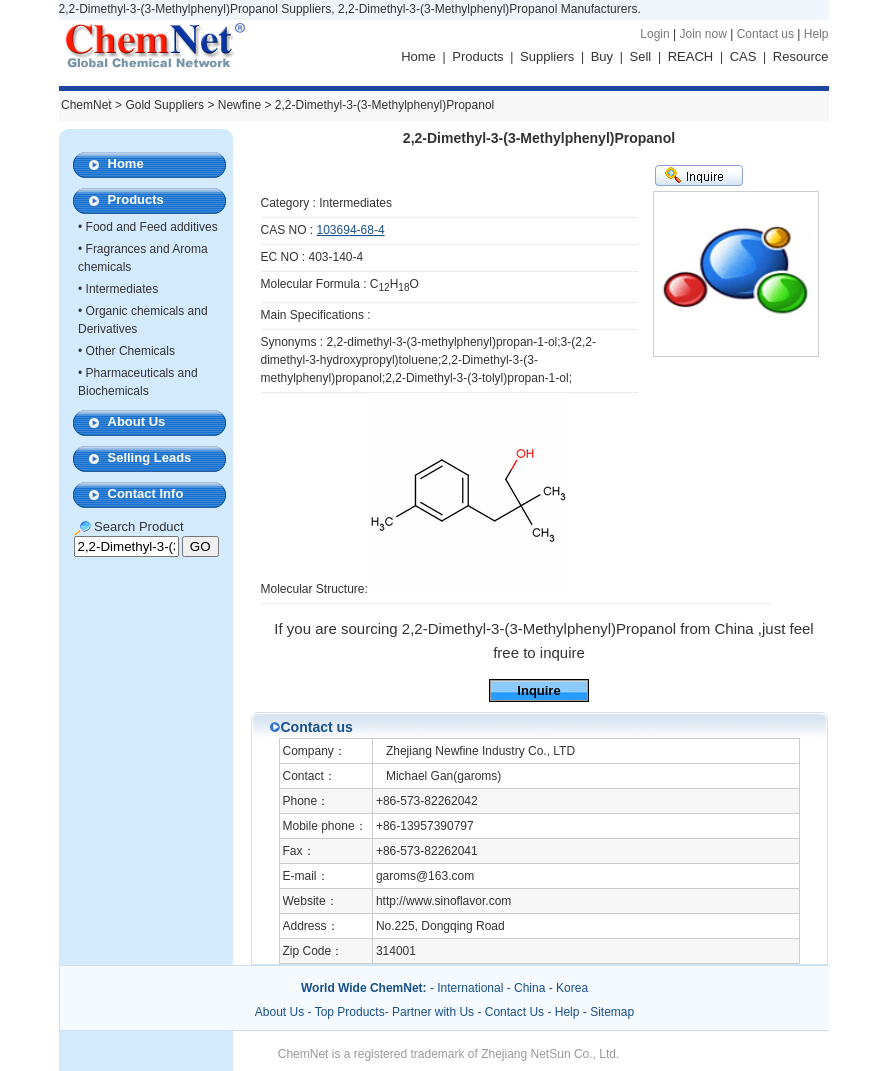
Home (418, 56)
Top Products (350, 1012)
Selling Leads (150, 457)
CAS (743, 56)
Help (816, 34)
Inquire (538, 690)
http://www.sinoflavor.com (443, 901)
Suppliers (547, 56)
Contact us (765, 34)
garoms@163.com (425, 876)
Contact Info (146, 493)
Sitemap (612, 1012)
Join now (702, 34)
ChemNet (86, 105)
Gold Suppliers (164, 105)
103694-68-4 (351, 230)
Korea (572, 988)
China (529, 988)
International (470, 988)
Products (477, 56)
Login (654, 34)
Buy (602, 56)
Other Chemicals (130, 351)
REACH (691, 56)
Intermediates (122, 289)
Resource (801, 56)
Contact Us (514, 1012)
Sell (641, 56)
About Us (137, 421)
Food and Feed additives (152, 227)
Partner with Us (434, 1012)
